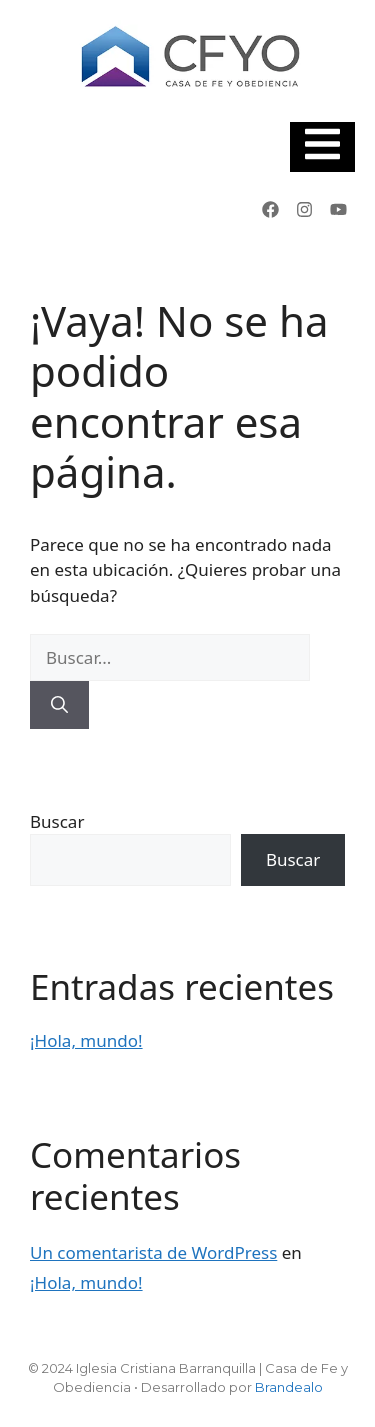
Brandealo (289, 1387)
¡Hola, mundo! (86, 1040)
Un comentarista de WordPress (153, 1252)
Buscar (57, 821)
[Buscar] (59, 705)
